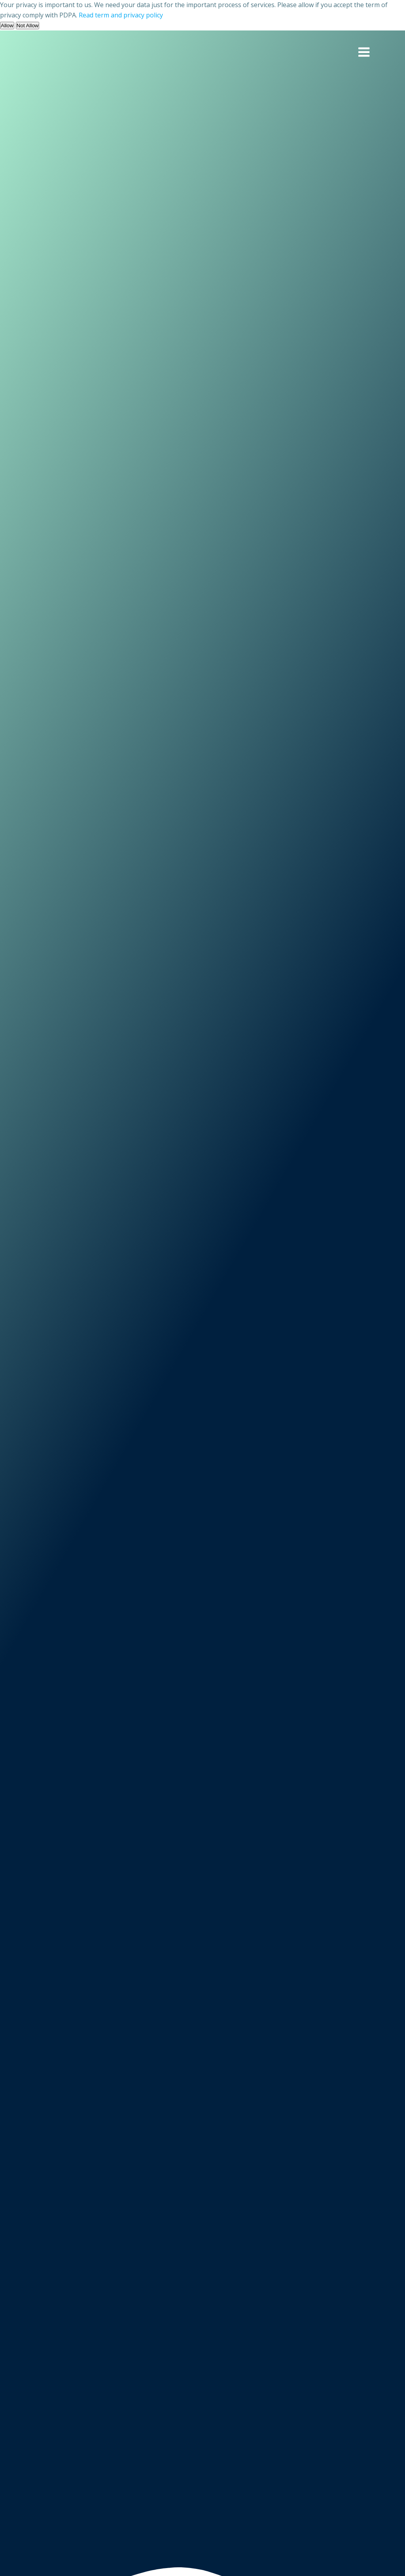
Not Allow (28, 25)
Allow (7, 25)
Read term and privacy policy (121, 15)
